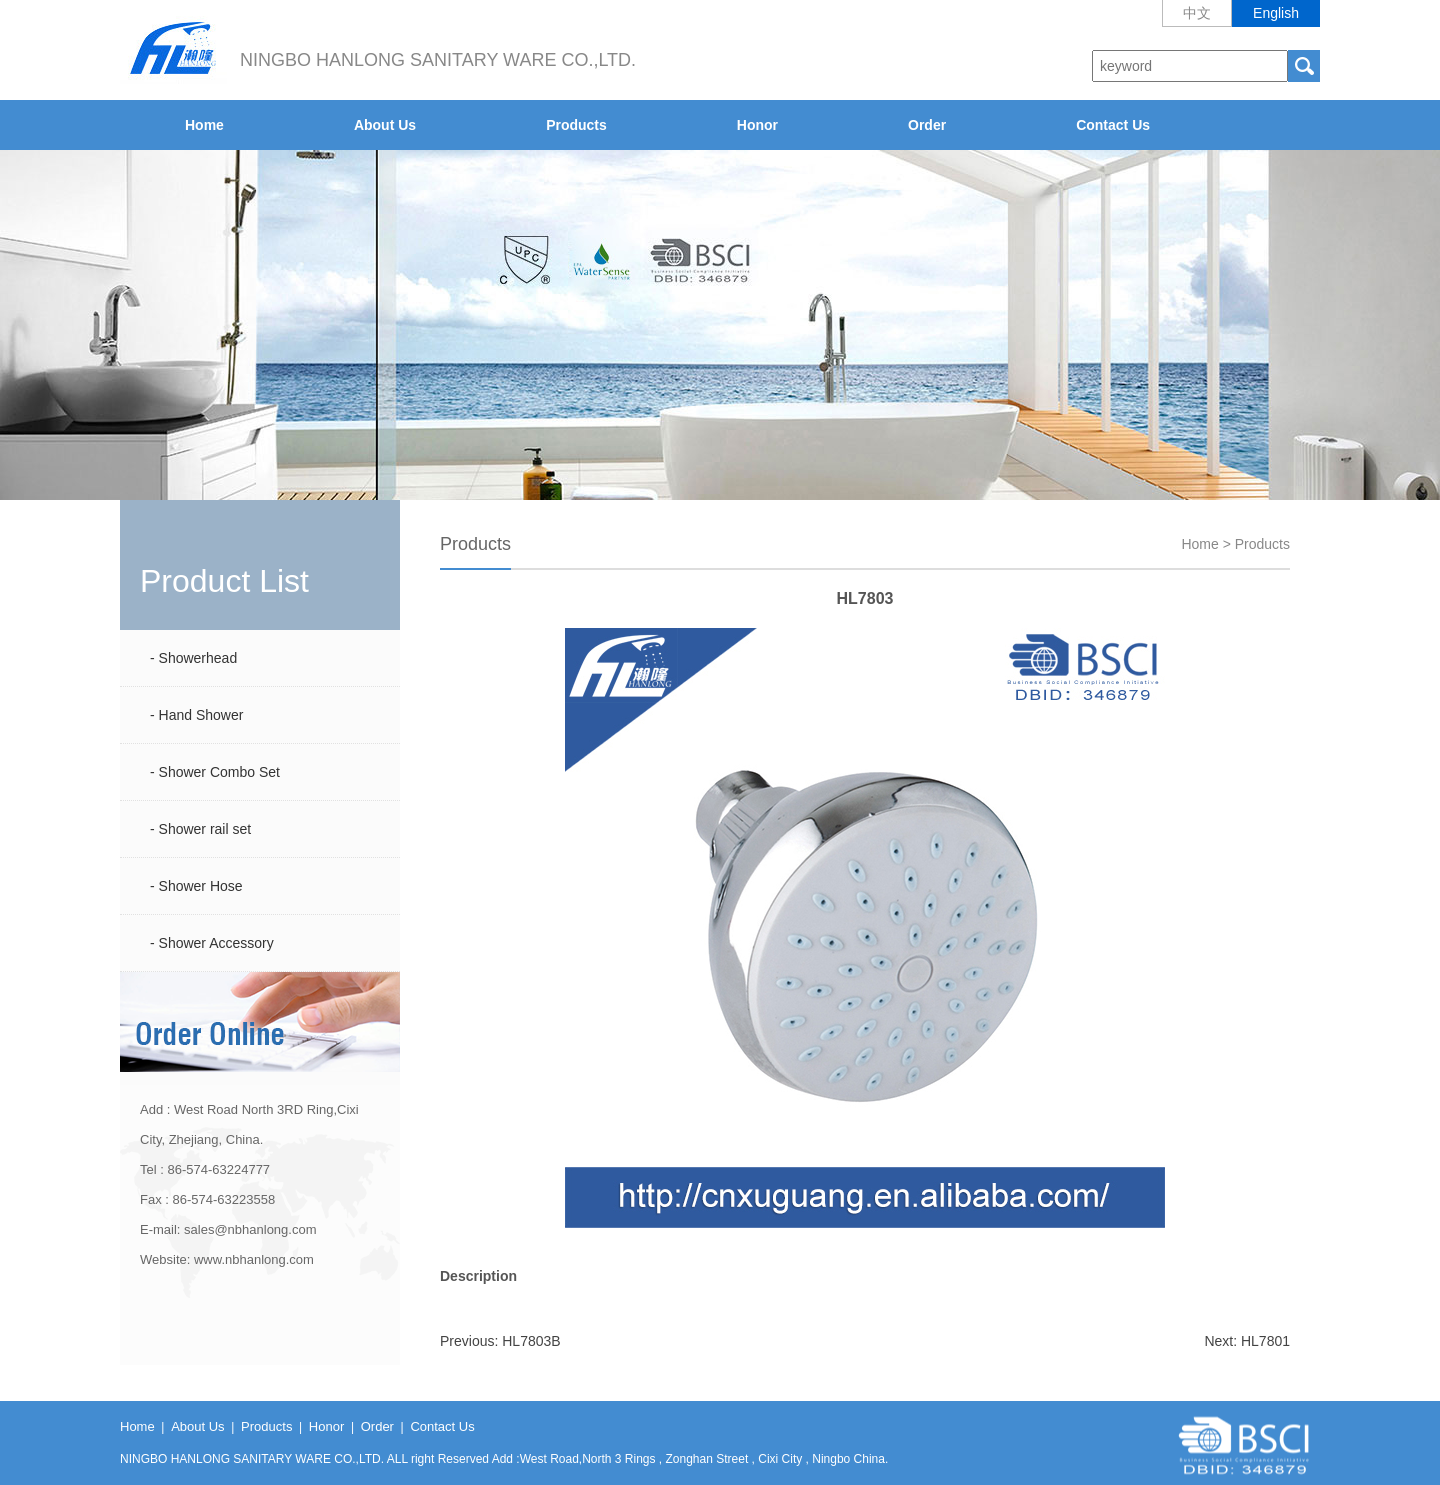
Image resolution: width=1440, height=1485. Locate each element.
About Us (385, 125)
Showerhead (198, 658)
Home (204, 125)
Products (576, 125)
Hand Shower (201, 715)
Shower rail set (205, 829)
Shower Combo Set (219, 772)
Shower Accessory (216, 943)
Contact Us (1113, 125)
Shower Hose (201, 886)
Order (927, 125)
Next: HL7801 (1247, 1341)
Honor (757, 125)
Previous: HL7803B (500, 1341)
